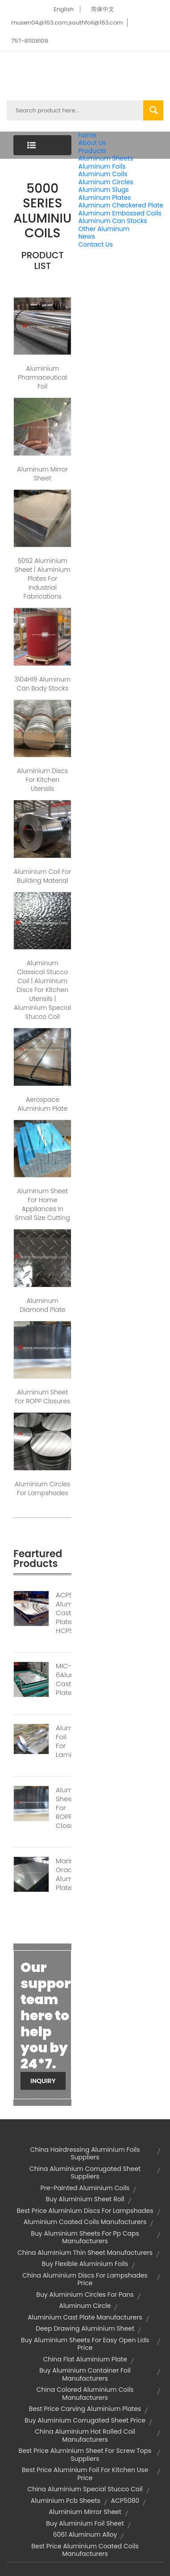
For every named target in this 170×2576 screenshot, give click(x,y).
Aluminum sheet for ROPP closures (42, 1397)
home (87, 135)
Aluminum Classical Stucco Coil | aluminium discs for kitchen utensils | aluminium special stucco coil (42, 990)
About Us (92, 142)
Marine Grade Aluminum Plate (63, 1874)
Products (92, 150)
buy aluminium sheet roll (85, 2199)
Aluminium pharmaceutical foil (42, 377)
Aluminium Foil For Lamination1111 (63, 1741)
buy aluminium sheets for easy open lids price (85, 2344)
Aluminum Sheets (105, 158)
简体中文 (102, 9)
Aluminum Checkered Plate (120, 205)
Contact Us (95, 244)
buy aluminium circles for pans (84, 2294)
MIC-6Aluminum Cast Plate (63, 1679)
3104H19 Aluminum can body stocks (42, 684)
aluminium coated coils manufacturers (85, 2221)
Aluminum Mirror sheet (42, 474)
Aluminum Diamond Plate (42, 1305)
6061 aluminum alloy (85, 2534)
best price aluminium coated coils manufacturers (85, 2550)
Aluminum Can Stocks (112, 220)
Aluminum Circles (105, 182)
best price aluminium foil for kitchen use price (85, 2473)
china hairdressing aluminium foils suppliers (85, 2153)
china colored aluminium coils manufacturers (85, 2393)
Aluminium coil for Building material (42, 876)
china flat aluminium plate (85, 2359)
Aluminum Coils (102, 174)
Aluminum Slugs (103, 189)
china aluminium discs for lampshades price (84, 2279)
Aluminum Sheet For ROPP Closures (63, 1808)
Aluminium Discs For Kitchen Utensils (42, 779)
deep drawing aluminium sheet (85, 2328)
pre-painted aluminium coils (85, 2187)
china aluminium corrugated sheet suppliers (85, 2172)
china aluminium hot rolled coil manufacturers (85, 2435)
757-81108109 (29, 41)
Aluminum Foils (101, 166)
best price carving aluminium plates (85, 2408)
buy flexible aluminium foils (85, 2263)
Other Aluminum (103, 228)
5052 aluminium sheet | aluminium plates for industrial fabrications (42, 578)
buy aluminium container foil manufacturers (85, 2374)
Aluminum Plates (104, 197)
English (64, 9)
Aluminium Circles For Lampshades (42, 1488)
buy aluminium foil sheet (85, 2523)
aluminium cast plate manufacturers (85, 2317)
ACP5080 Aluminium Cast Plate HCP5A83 (63, 1613)
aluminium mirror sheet (85, 2511)
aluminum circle (85, 2305)
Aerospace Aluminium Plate (42, 1104)
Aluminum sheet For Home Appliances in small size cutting (42, 1204)
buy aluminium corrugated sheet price (85, 2420)
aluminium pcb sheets (65, 2500)
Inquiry (43, 2080)
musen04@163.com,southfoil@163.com (67, 22)
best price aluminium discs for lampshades (85, 2210)
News (86, 236)
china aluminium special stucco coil (84, 2489)
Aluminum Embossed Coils (119, 213)
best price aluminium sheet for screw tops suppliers (85, 2454)
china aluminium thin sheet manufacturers (85, 2252)
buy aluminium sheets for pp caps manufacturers (85, 2237)
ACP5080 (125, 2500)
